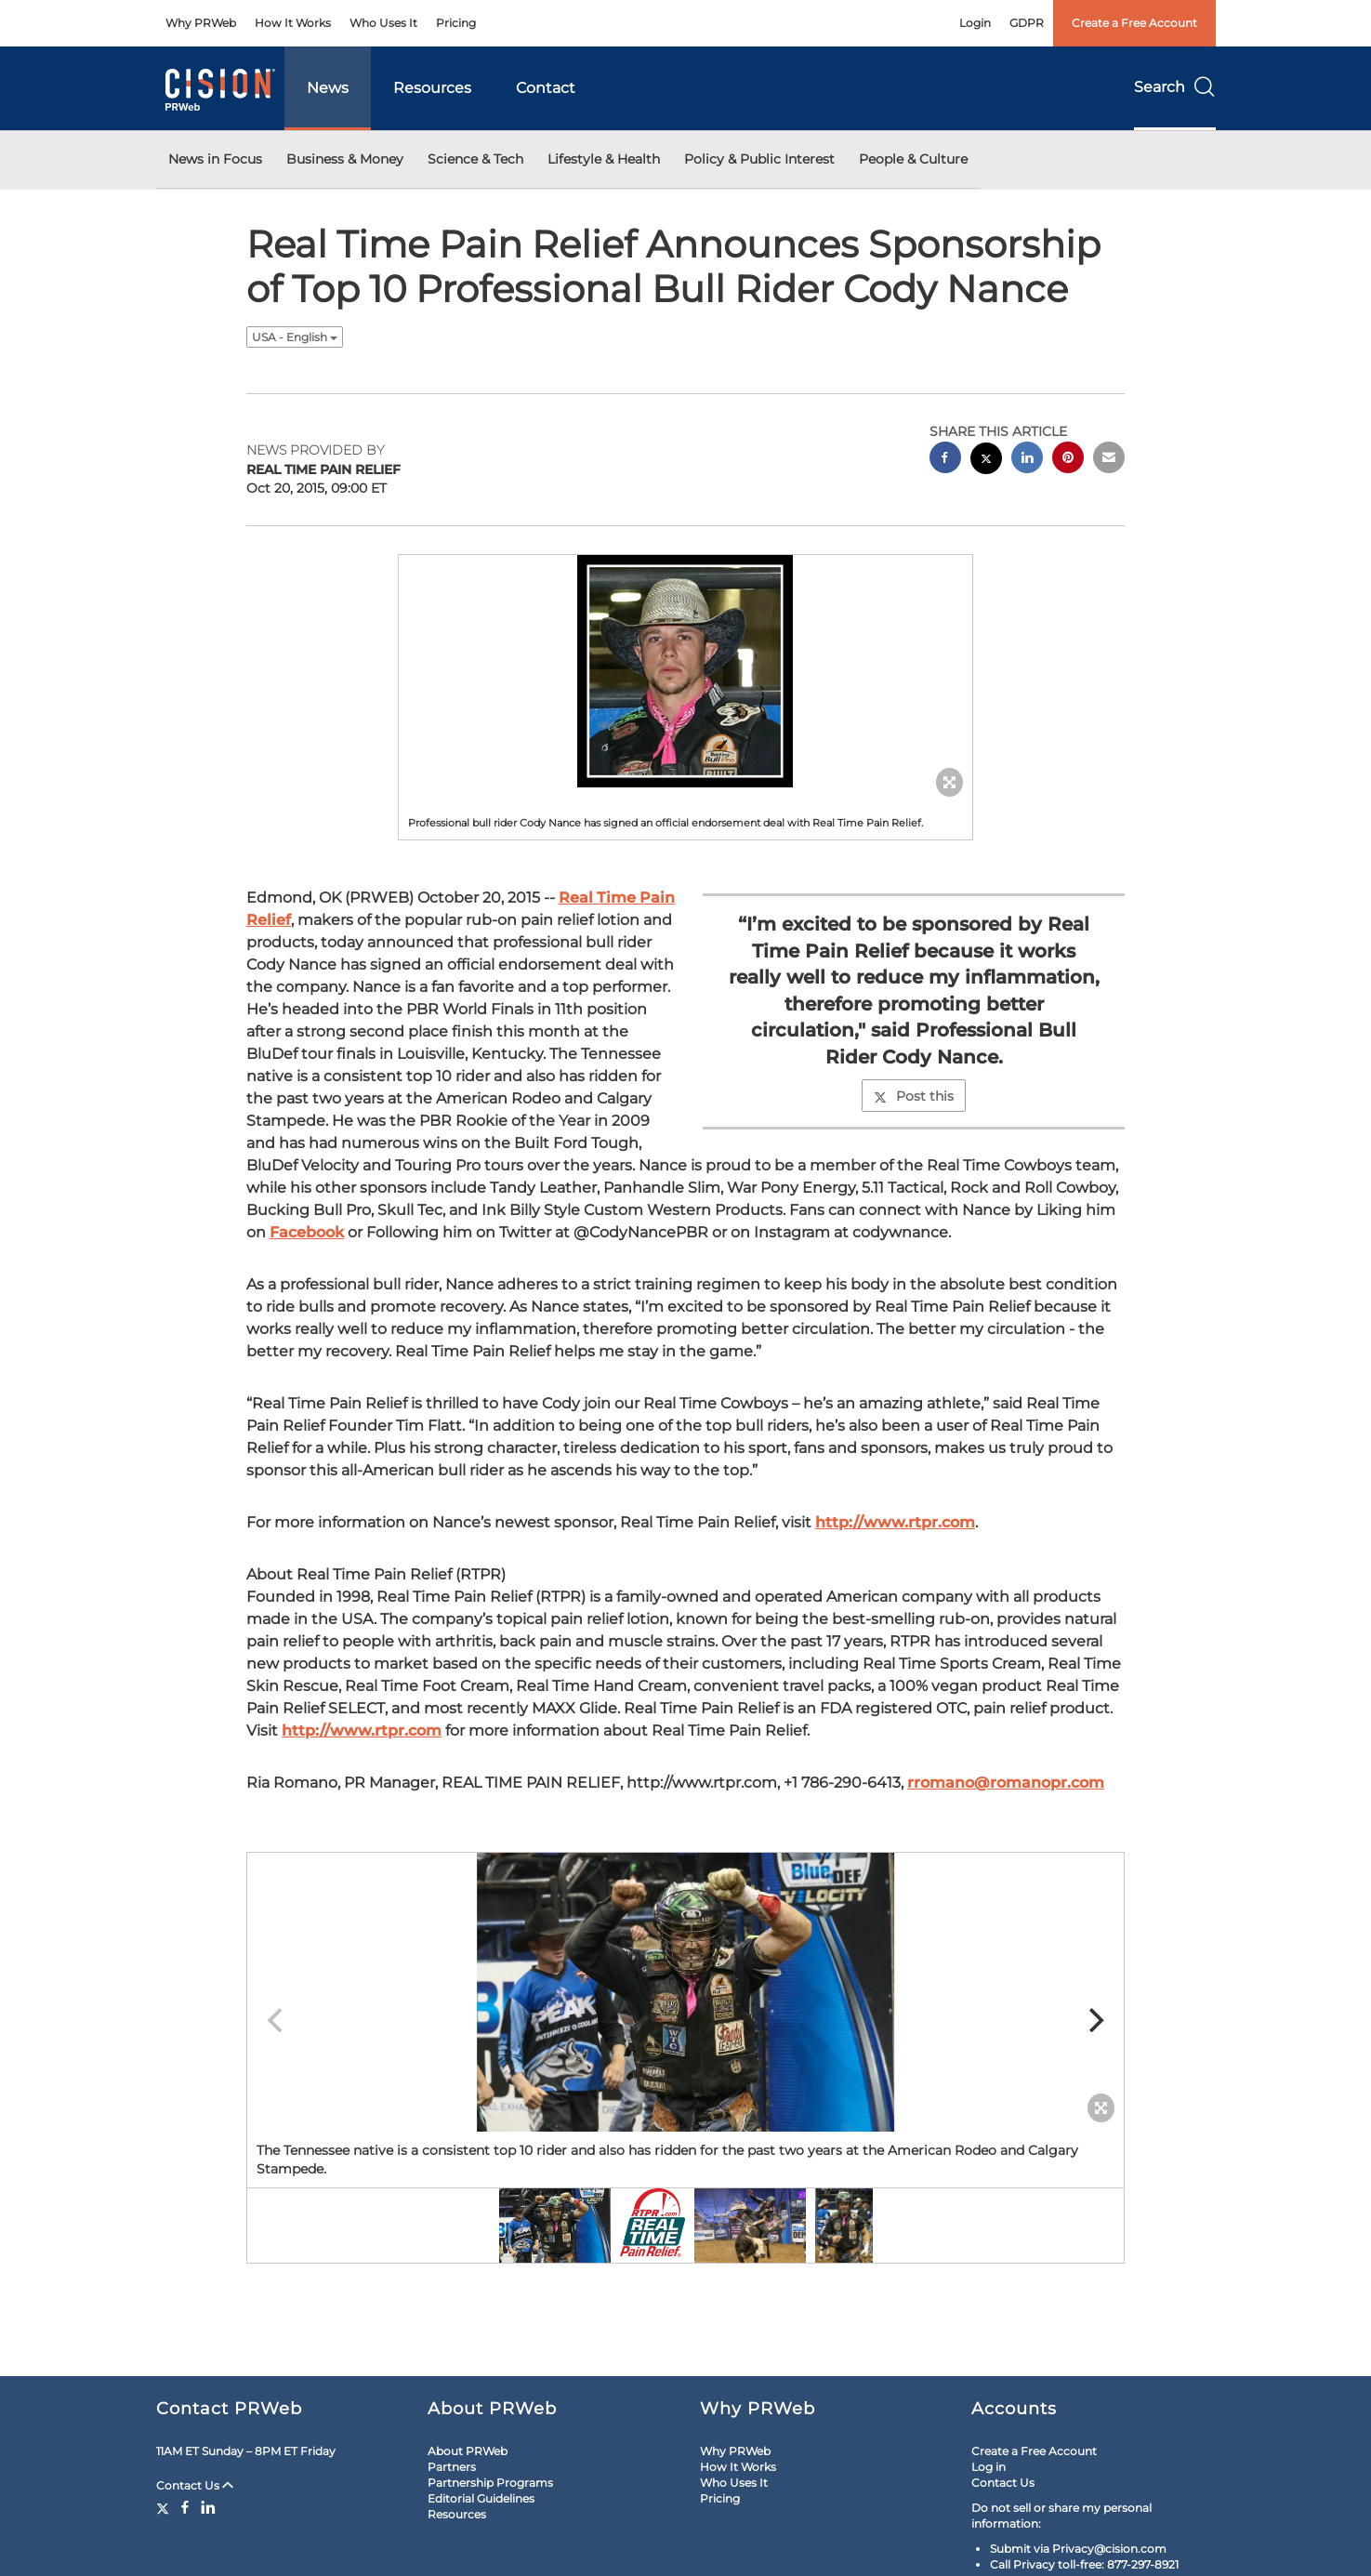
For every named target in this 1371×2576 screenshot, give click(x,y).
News (328, 88)
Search (1175, 87)
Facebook (307, 1232)
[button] (686, 671)
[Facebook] (185, 2507)
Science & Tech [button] (475, 159)
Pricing (456, 23)
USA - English (294, 337)
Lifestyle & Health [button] (603, 159)
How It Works (293, 23)
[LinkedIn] (208, 2507)
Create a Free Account (1134, 23)
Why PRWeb (200, 23)
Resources (432, 88)
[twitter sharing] (986, 461)
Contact (545, 88)
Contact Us (194, 2485)
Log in (988, 2467)
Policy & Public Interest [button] (759, 159)
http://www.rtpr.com (895, 1522)
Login (975, 23)
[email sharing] (1109, 460)
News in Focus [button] (215, 159)
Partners (452, 2467)
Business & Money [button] (344, 159)
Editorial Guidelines (481, 2498)
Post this (914, 1096)
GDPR (1026, 23)
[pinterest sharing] (1068, 460)
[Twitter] (165, 2507)
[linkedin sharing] (1027, 460)
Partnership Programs (490, 2483)
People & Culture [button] (913, 159)
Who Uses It (383, 23)
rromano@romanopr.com (1005, 1782)
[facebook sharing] (945, 460)
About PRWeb (468, 2451)
